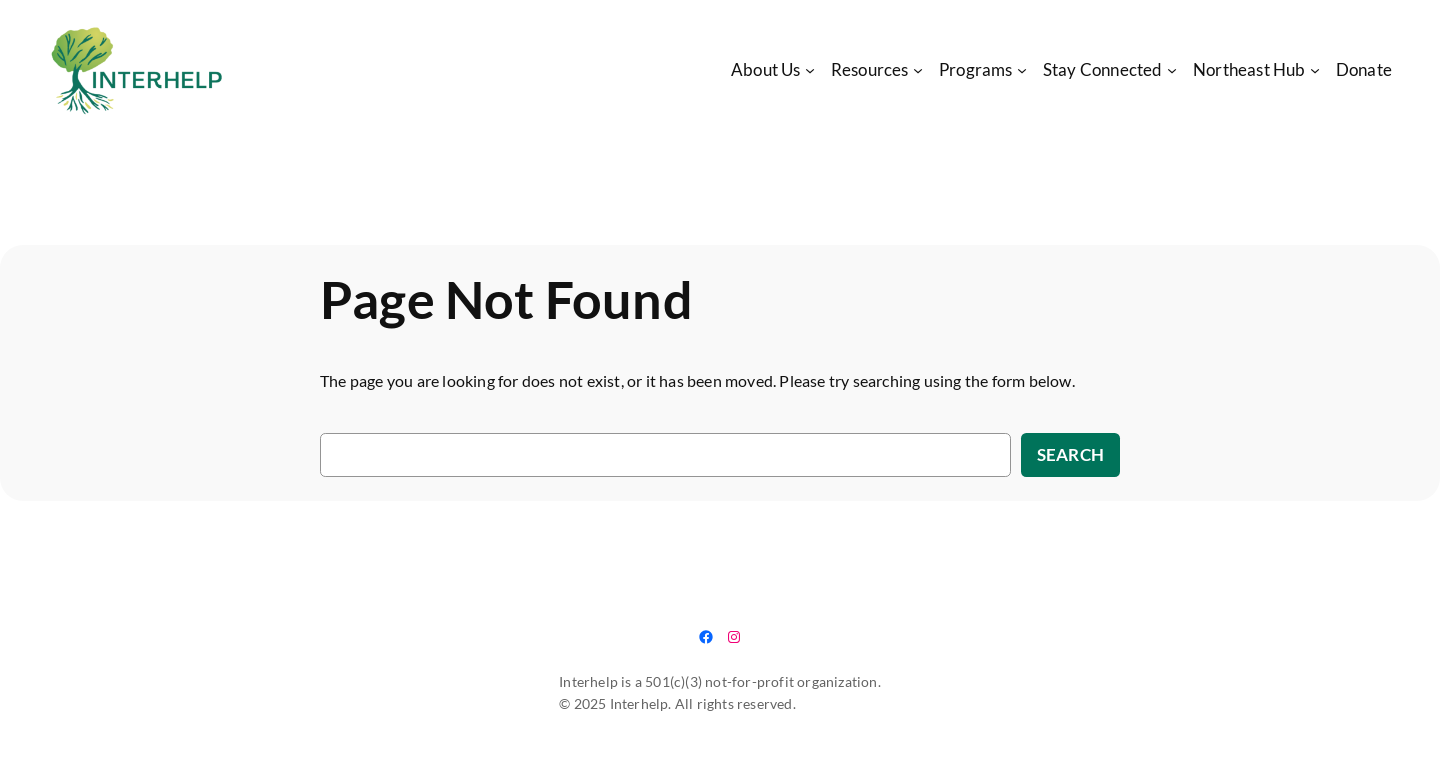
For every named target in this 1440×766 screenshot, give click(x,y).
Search (1070, 454)
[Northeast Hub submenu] (1315, 70)
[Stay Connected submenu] (1172, 70)
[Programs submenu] (1022, 70)
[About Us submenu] (810, 70)
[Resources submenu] (918, 70)
